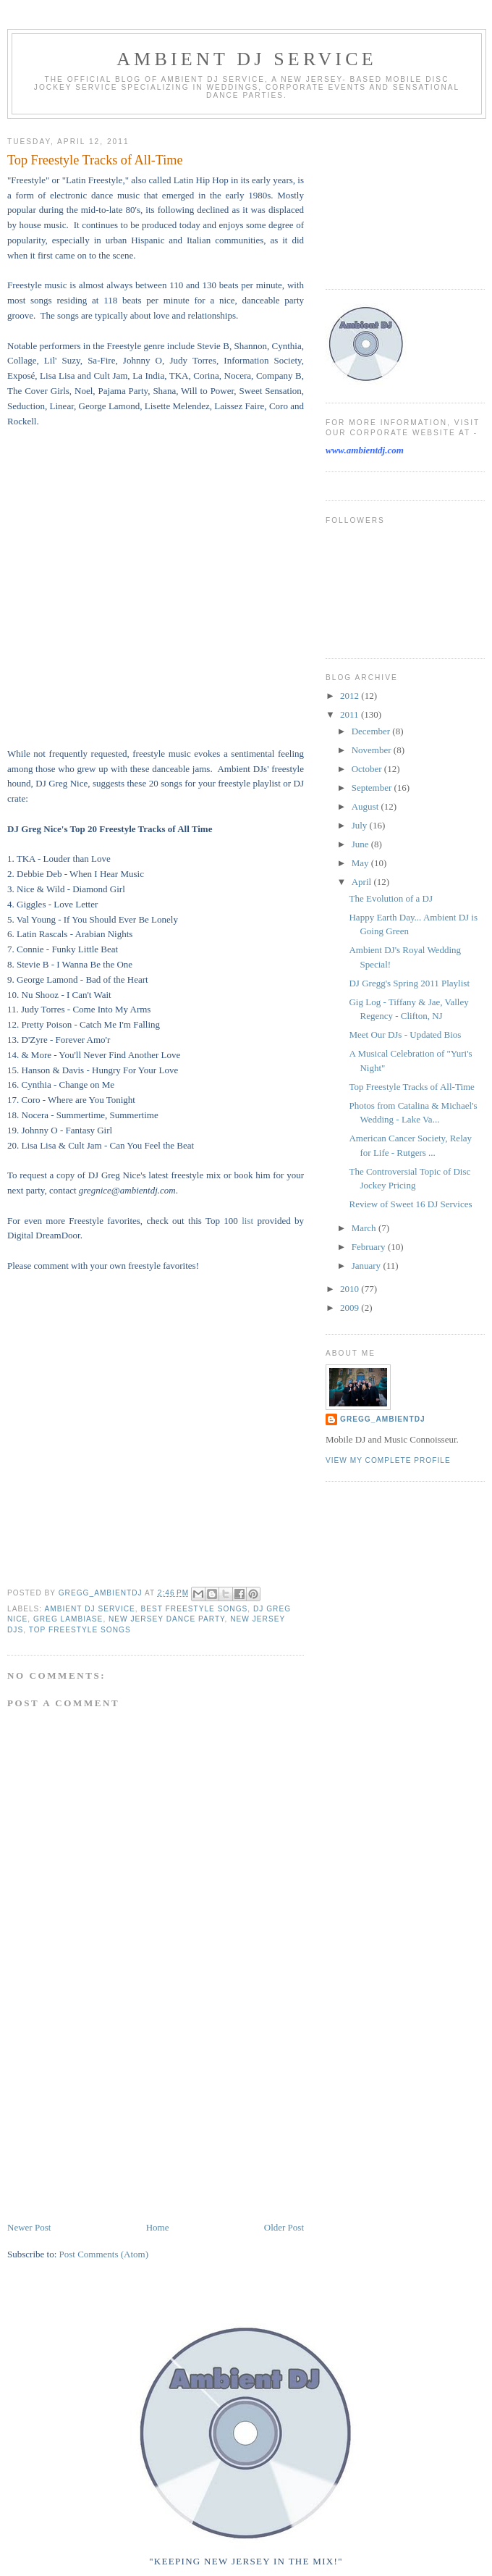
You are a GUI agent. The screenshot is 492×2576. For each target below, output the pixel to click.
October (368, 768)
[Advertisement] (115, 2119)
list (247, 1220)
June (361, 844)
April (363, 881)
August (366, 806)
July (361, 825)
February (370, 1246)
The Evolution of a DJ (391, 898)
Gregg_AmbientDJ (382, 1419)
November (373, 749)
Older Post (284, 2227)
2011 (350, 714)
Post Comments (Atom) (104, 2254)
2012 (350, 695)
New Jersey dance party (167, 1619)
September (373, 787)
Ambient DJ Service (246, 59)
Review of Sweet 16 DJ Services (410, 1204)
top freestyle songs (80, 1630)
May (361, 862)
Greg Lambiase (68, 1619)
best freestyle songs (193, 1609)
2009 (350, 1307)
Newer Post (29, 2227)
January (367, 1265)
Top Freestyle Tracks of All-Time (411, 1086)
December (372, 731)
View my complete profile (388, 1460)
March (365, 1227)
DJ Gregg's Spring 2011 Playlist (409, 983)
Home (157, 2227)
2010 (350, 1288)
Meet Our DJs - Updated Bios (405, 1034)
